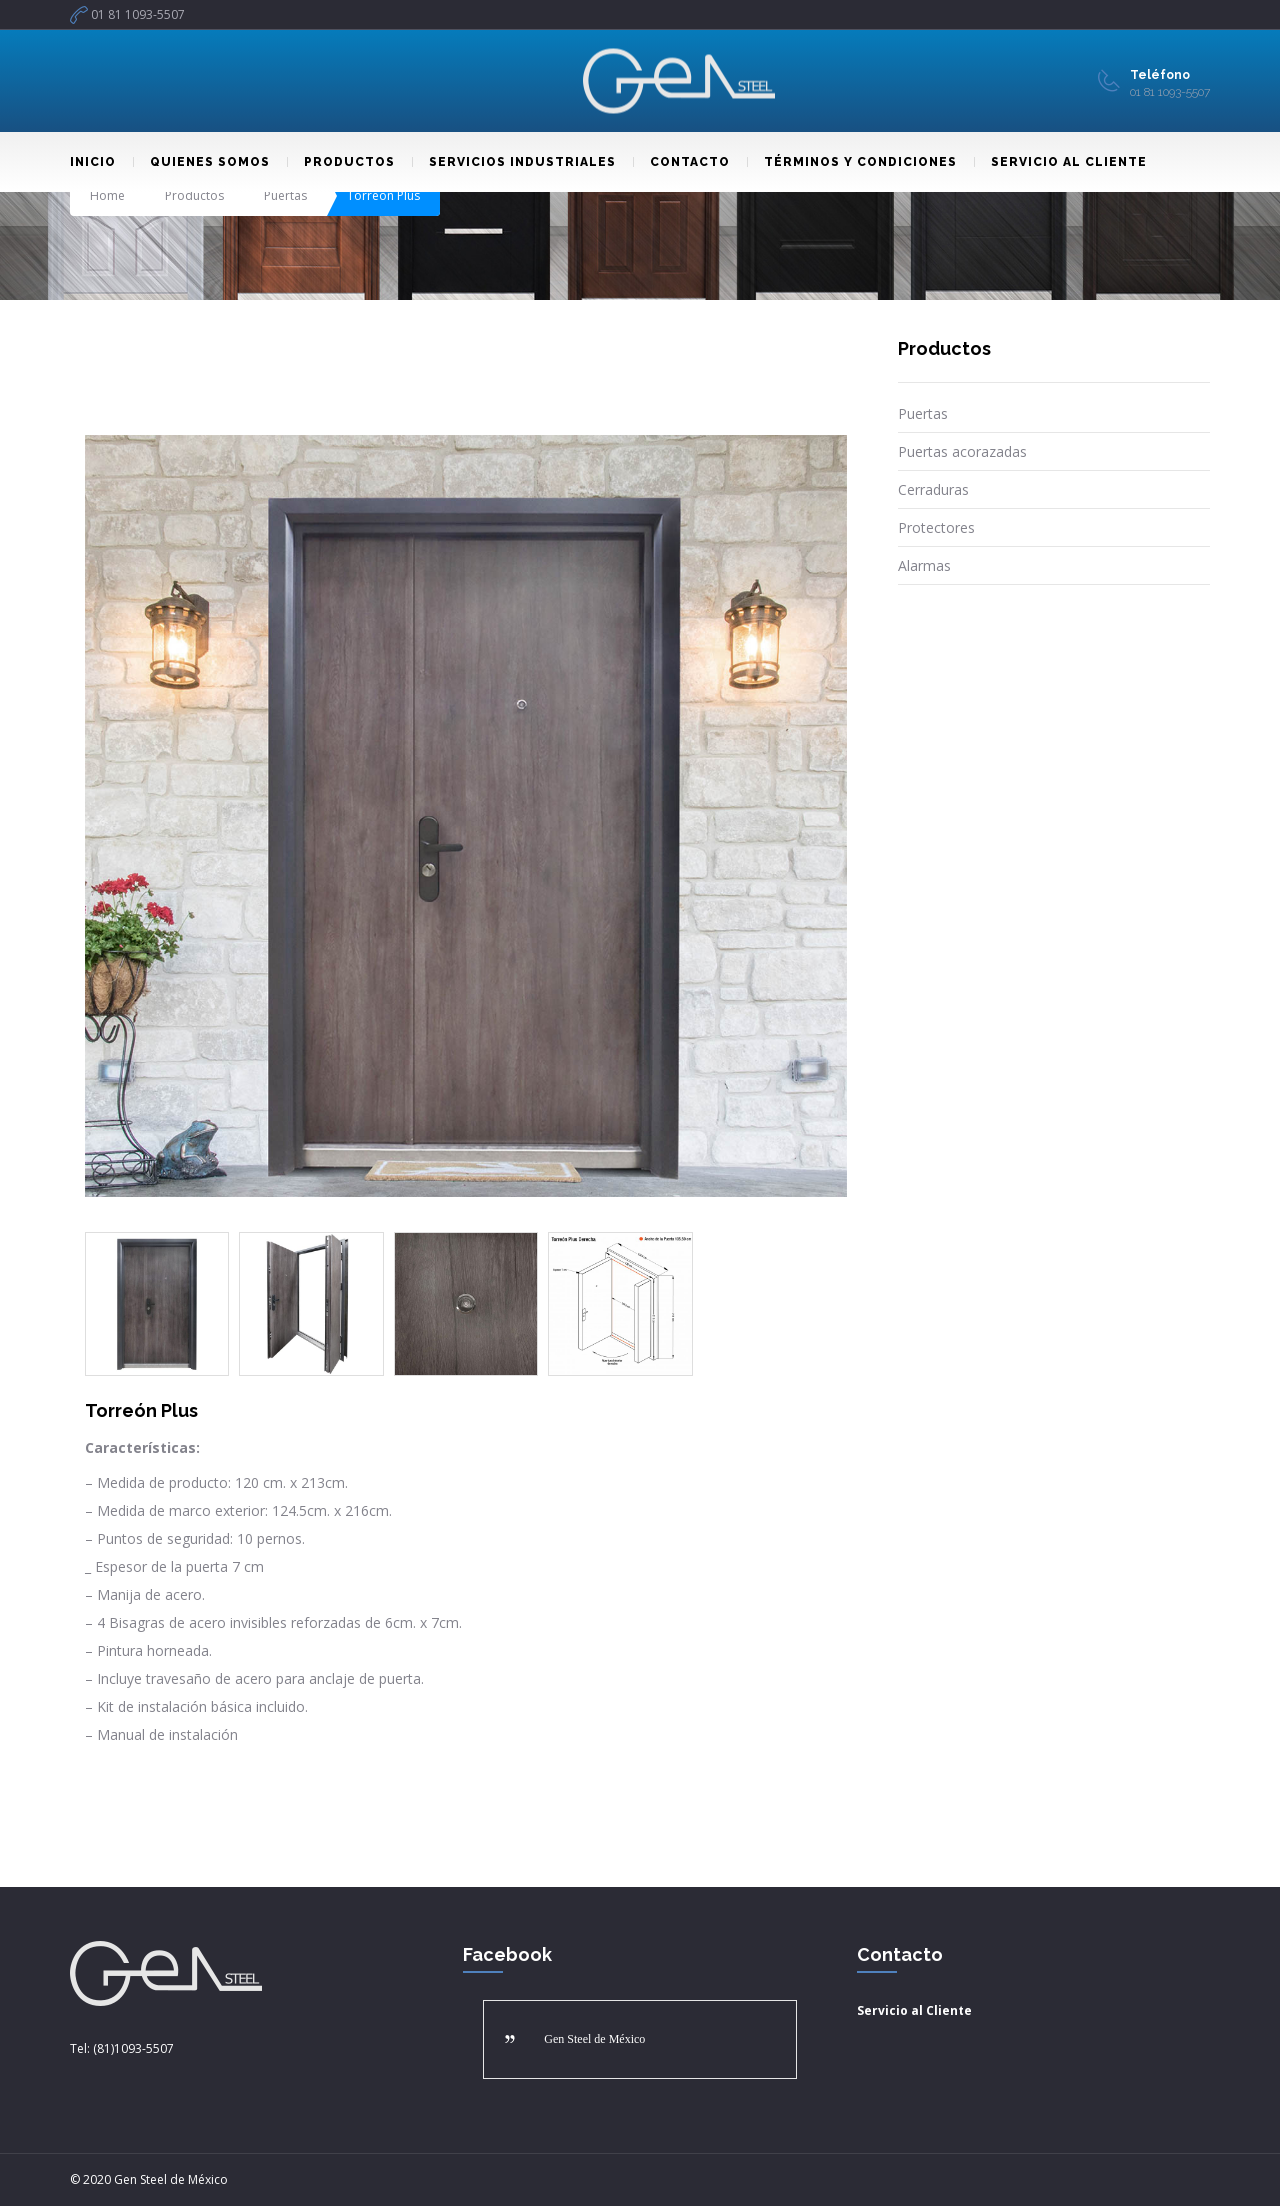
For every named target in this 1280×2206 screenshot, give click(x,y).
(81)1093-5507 (133, 2048)
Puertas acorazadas (962, 451)
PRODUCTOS (341, 162)
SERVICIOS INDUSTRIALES (514, 162)
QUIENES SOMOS (201, 162)
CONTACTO (681, 162)
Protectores (936, 527)
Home (107, 195)
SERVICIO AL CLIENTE (1060, 162)
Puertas (285, 195)
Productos (194, 195)
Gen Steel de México (594, 2039)
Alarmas (924, 565)
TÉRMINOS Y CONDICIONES (852, 162)
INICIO (93, 162)
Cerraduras (933, 489)
